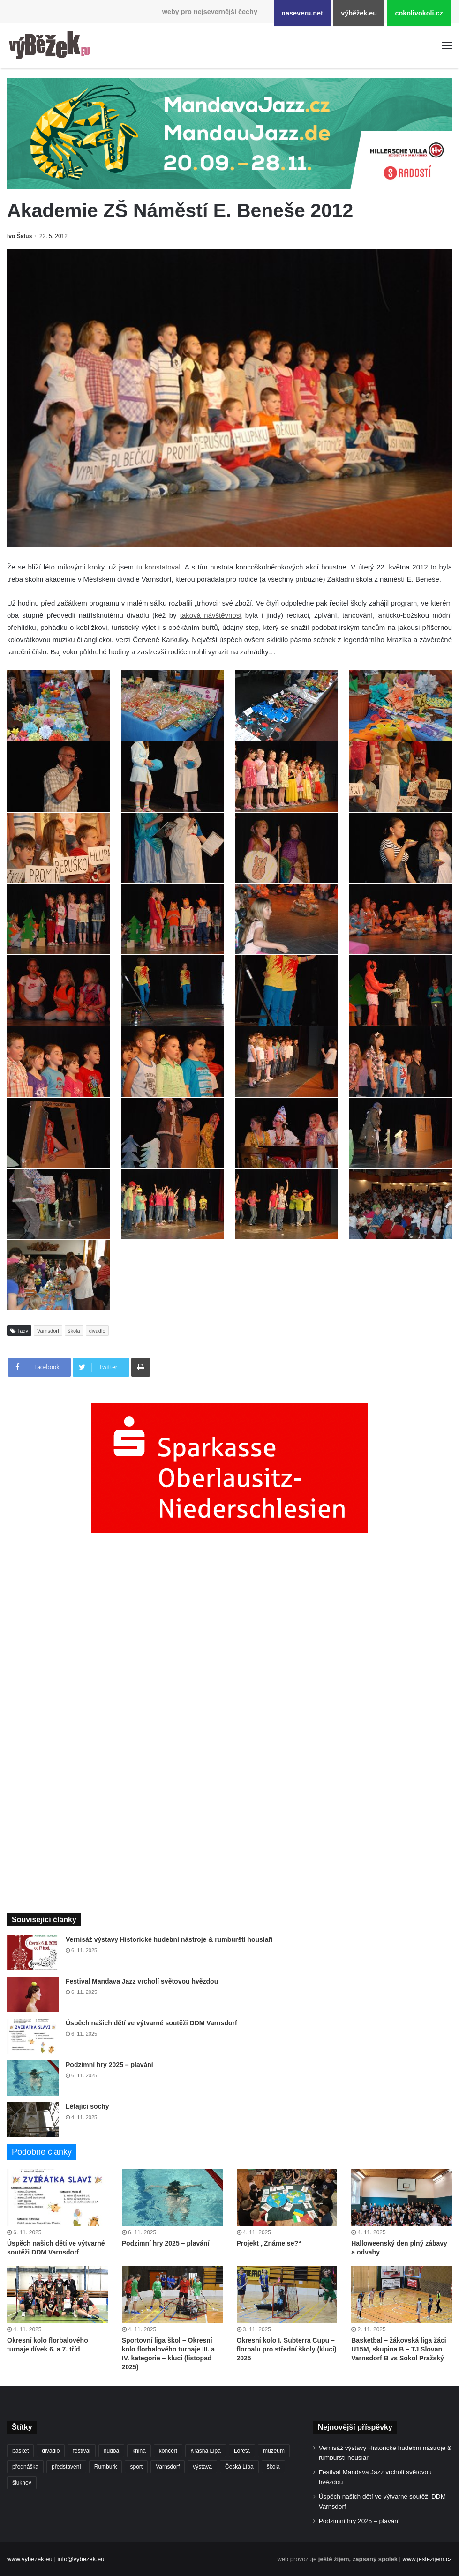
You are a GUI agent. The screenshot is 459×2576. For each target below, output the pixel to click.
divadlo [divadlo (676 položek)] (51, 2451)
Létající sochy (87, 2106)
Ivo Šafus (19, 236)
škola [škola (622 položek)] (273, 2467)
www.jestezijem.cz (427, 2558)
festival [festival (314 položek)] (81, 2451)
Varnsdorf (48, 1330)
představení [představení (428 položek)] (66, 2467)
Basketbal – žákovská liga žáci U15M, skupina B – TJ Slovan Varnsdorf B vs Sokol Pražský (398, 2349)
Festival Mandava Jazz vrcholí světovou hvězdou (142, 1981)
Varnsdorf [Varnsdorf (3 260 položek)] (168, 2467)
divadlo (97, 1330)
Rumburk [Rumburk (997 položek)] (105, 2467)
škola (74, 1330)
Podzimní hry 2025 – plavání (109, 2064)
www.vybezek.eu (30, 2558)
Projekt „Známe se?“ (269, 2243)
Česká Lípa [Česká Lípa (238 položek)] (239, 2467)
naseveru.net (302, 13)
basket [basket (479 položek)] (20, 2451)
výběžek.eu (359, 13)
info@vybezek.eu (80, 2558)
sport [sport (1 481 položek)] (136, 2467)
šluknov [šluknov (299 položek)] (21, 2482)
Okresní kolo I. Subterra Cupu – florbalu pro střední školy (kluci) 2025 (287, 2349)
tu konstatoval (158, 567)
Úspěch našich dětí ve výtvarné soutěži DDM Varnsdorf (151, 2023)
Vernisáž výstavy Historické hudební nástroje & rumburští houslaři (169, 1939)
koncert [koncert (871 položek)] (168, 2451)
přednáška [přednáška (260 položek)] (25, 2467)
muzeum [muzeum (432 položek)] (274, 2451)
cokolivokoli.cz (419, 13)
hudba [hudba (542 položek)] (111, 2451)
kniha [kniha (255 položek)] (139, 2451)
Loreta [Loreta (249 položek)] (242, 2451)
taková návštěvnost (211, 615)
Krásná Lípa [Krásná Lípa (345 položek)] (205, 2451)
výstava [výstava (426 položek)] (202, 2467)
